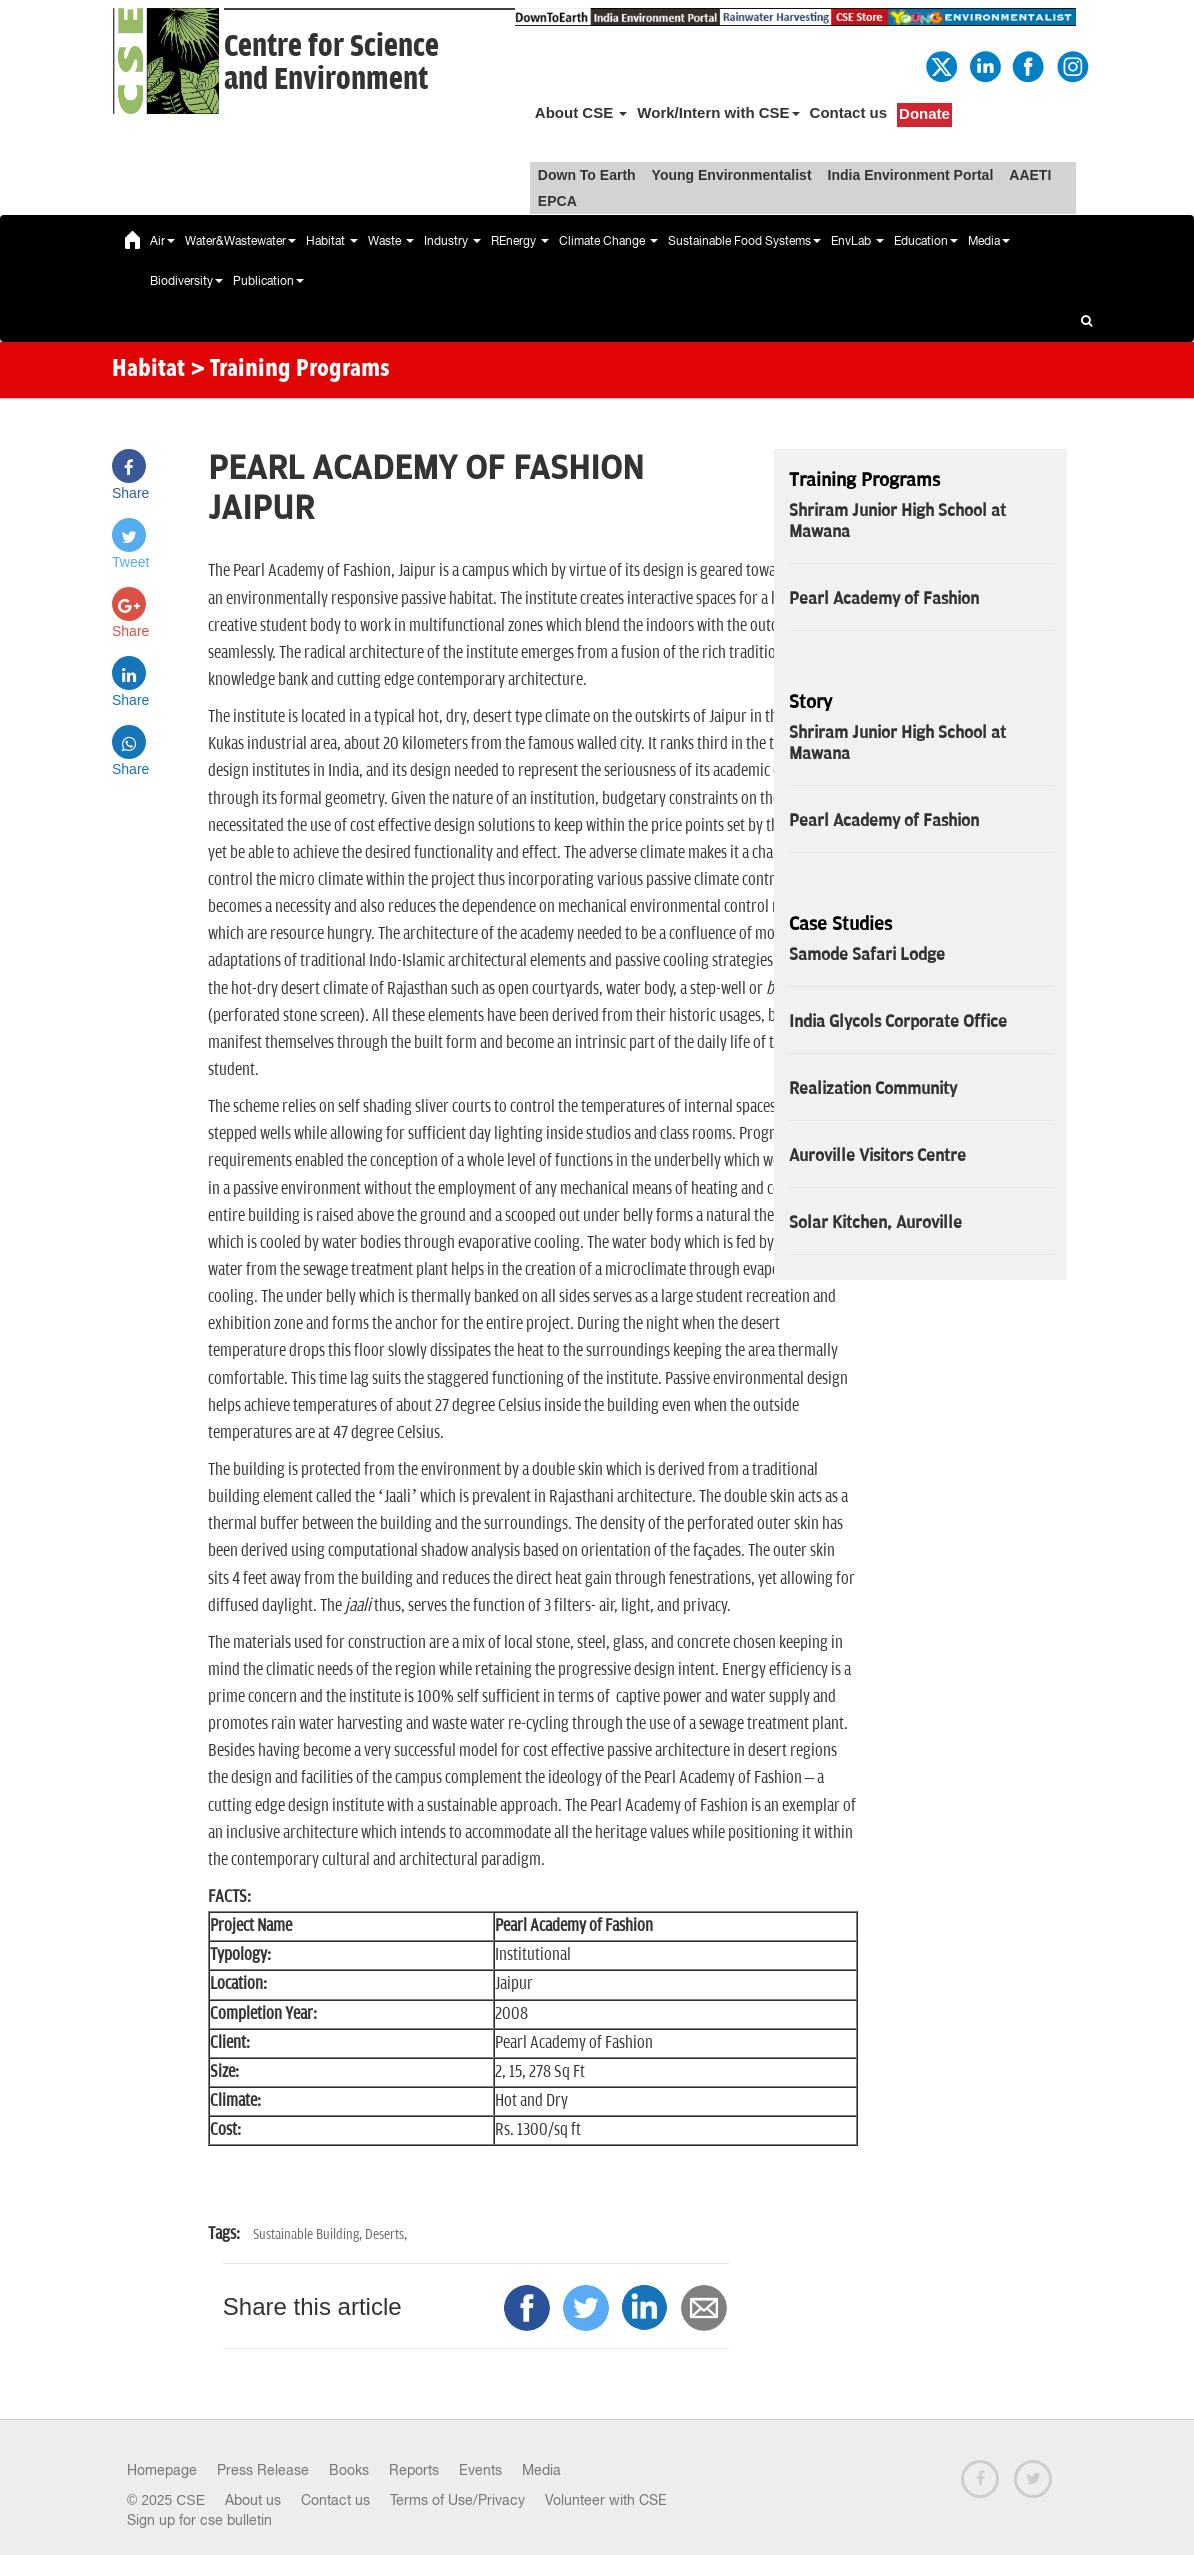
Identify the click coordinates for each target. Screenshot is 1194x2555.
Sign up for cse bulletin (199, 2520)
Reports (414, 2470)
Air (162, 241)
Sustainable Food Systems (744, 241)
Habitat (332, 241)
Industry (452, 241)
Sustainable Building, (309, 2234)
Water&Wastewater (240, 241)
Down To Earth (587, 175)
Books (349, 2470)
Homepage (162, 2470)
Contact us (849, 112)
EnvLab (857, 241)
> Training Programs (290, 370)
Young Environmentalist (732, 175)
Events (480, 2470)
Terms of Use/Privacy (457, 2500)
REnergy (520, 241)
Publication (268, 281)
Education (926, 241)
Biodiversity (186, 281)
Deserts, (386, 2234)
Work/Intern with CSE (718, 112)
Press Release (263, 2470)
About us (253, 2500)
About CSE (581, 112)
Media (989, 241)
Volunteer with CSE (606, 2500)
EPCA (557, 201)
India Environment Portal (911, 175)
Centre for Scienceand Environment (331, 63)
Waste (391, 241)
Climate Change (608, 241)
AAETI (1030, 175)
